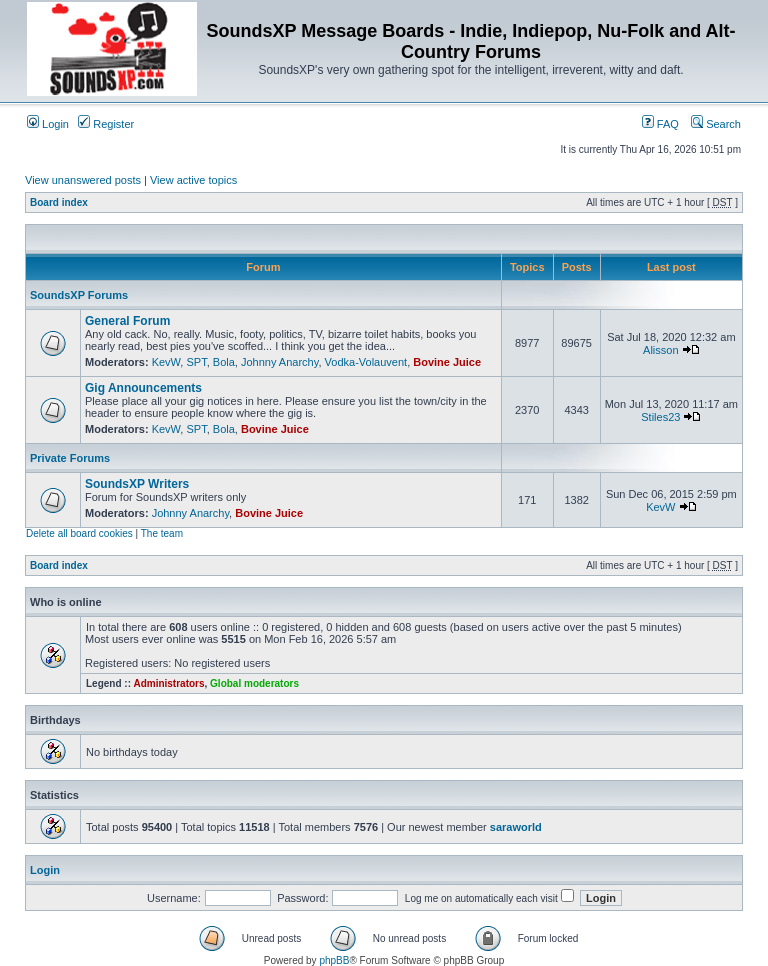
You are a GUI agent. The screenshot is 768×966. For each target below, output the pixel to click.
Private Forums (70, 458)
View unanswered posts (83, 180)
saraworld (516, 827)
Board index (59, 202)
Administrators (168, 683)
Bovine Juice (447, 362)
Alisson (660, 350)
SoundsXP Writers (137, 484)
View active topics (193, 180)
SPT (196, 362)
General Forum (127, 321)
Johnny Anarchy (279, 362)
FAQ (660, 124)
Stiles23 (660, 417)
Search (716, 124)
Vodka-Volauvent (366, 362)
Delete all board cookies (79, 533)
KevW (166, 362)
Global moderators (254, 683)
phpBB (334, 960)
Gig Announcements (143, 388)
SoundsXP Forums (79, 295)
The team (162, 533)
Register (106, 124)
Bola (224, 362)
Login (48, 124)
